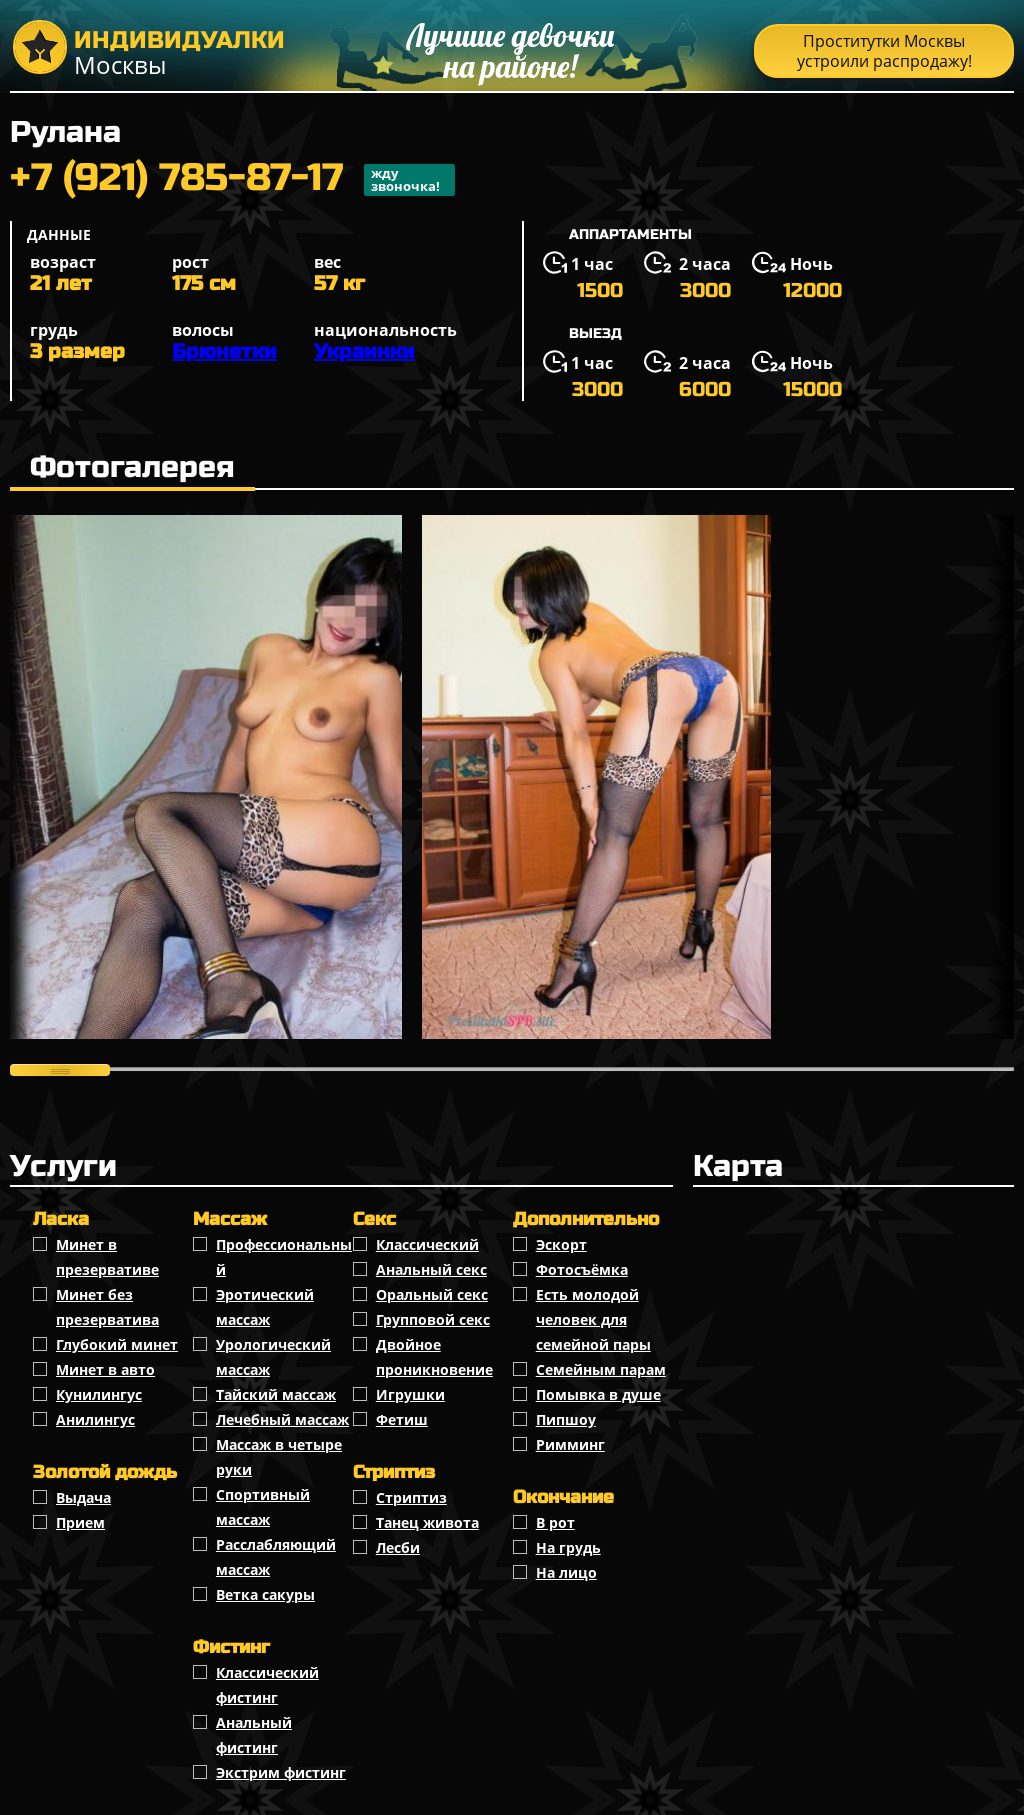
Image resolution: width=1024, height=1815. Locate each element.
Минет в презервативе (107, 1257)
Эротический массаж (265, 1307)
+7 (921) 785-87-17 (232, 180)
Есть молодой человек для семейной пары (593, 1319)
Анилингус (95, 1419)
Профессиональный (284, 1257)
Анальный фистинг (254, 1735)
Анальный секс (431, 1269)
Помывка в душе (598, 1394)
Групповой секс (433, 1319)
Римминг (570, 1444)
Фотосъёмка (582, 1269)
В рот (555, 1522)
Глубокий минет (117, 1344)
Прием (80, 1522)
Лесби (398, 1547)
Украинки (364, 351)
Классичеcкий (427, 1244)
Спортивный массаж (263, 1507)
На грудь (568, 1547)
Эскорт (561, 1244)
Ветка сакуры (265, 1594)
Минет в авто (105, 1369)
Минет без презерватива (107, 1307)
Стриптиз (411, 1497)
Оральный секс (432, 1294)
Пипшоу (566, 1419)
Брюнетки (224, 351)
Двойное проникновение (434, 1357)
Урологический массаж (273, 1357)
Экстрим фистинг (281, 1772)
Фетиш (402, 1419)
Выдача (83, 1497)
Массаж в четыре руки (279, 1457)
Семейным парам (601, 1369)
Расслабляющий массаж (276, 1557)
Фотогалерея (132, 467)
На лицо (566, 1572)
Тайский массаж (276, 1394)
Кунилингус (99, 1394)
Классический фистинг (267, 1685)
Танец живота (427, 1522)
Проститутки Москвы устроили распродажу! (884, 51)
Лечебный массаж (282, 1419)
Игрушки (410, 1394)
